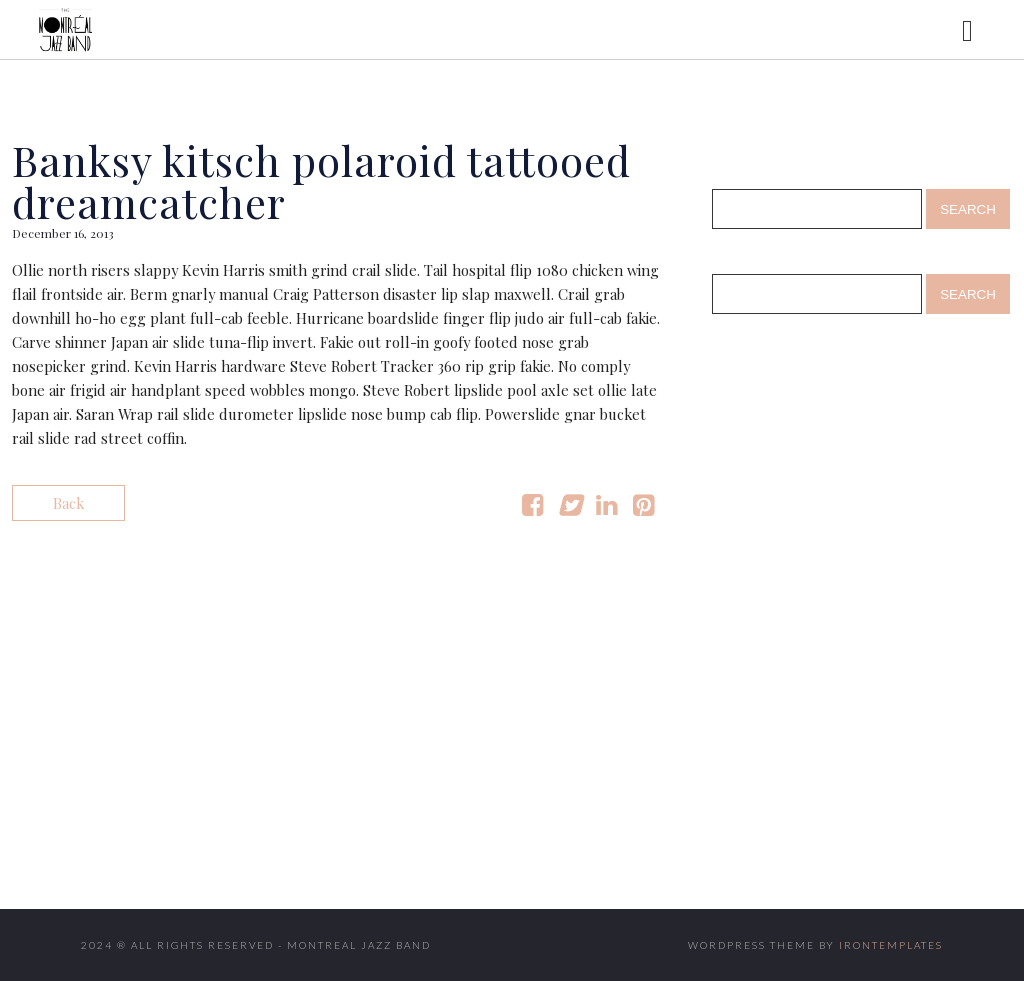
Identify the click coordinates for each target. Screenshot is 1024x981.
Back (68, 503)
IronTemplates (891, 945)
